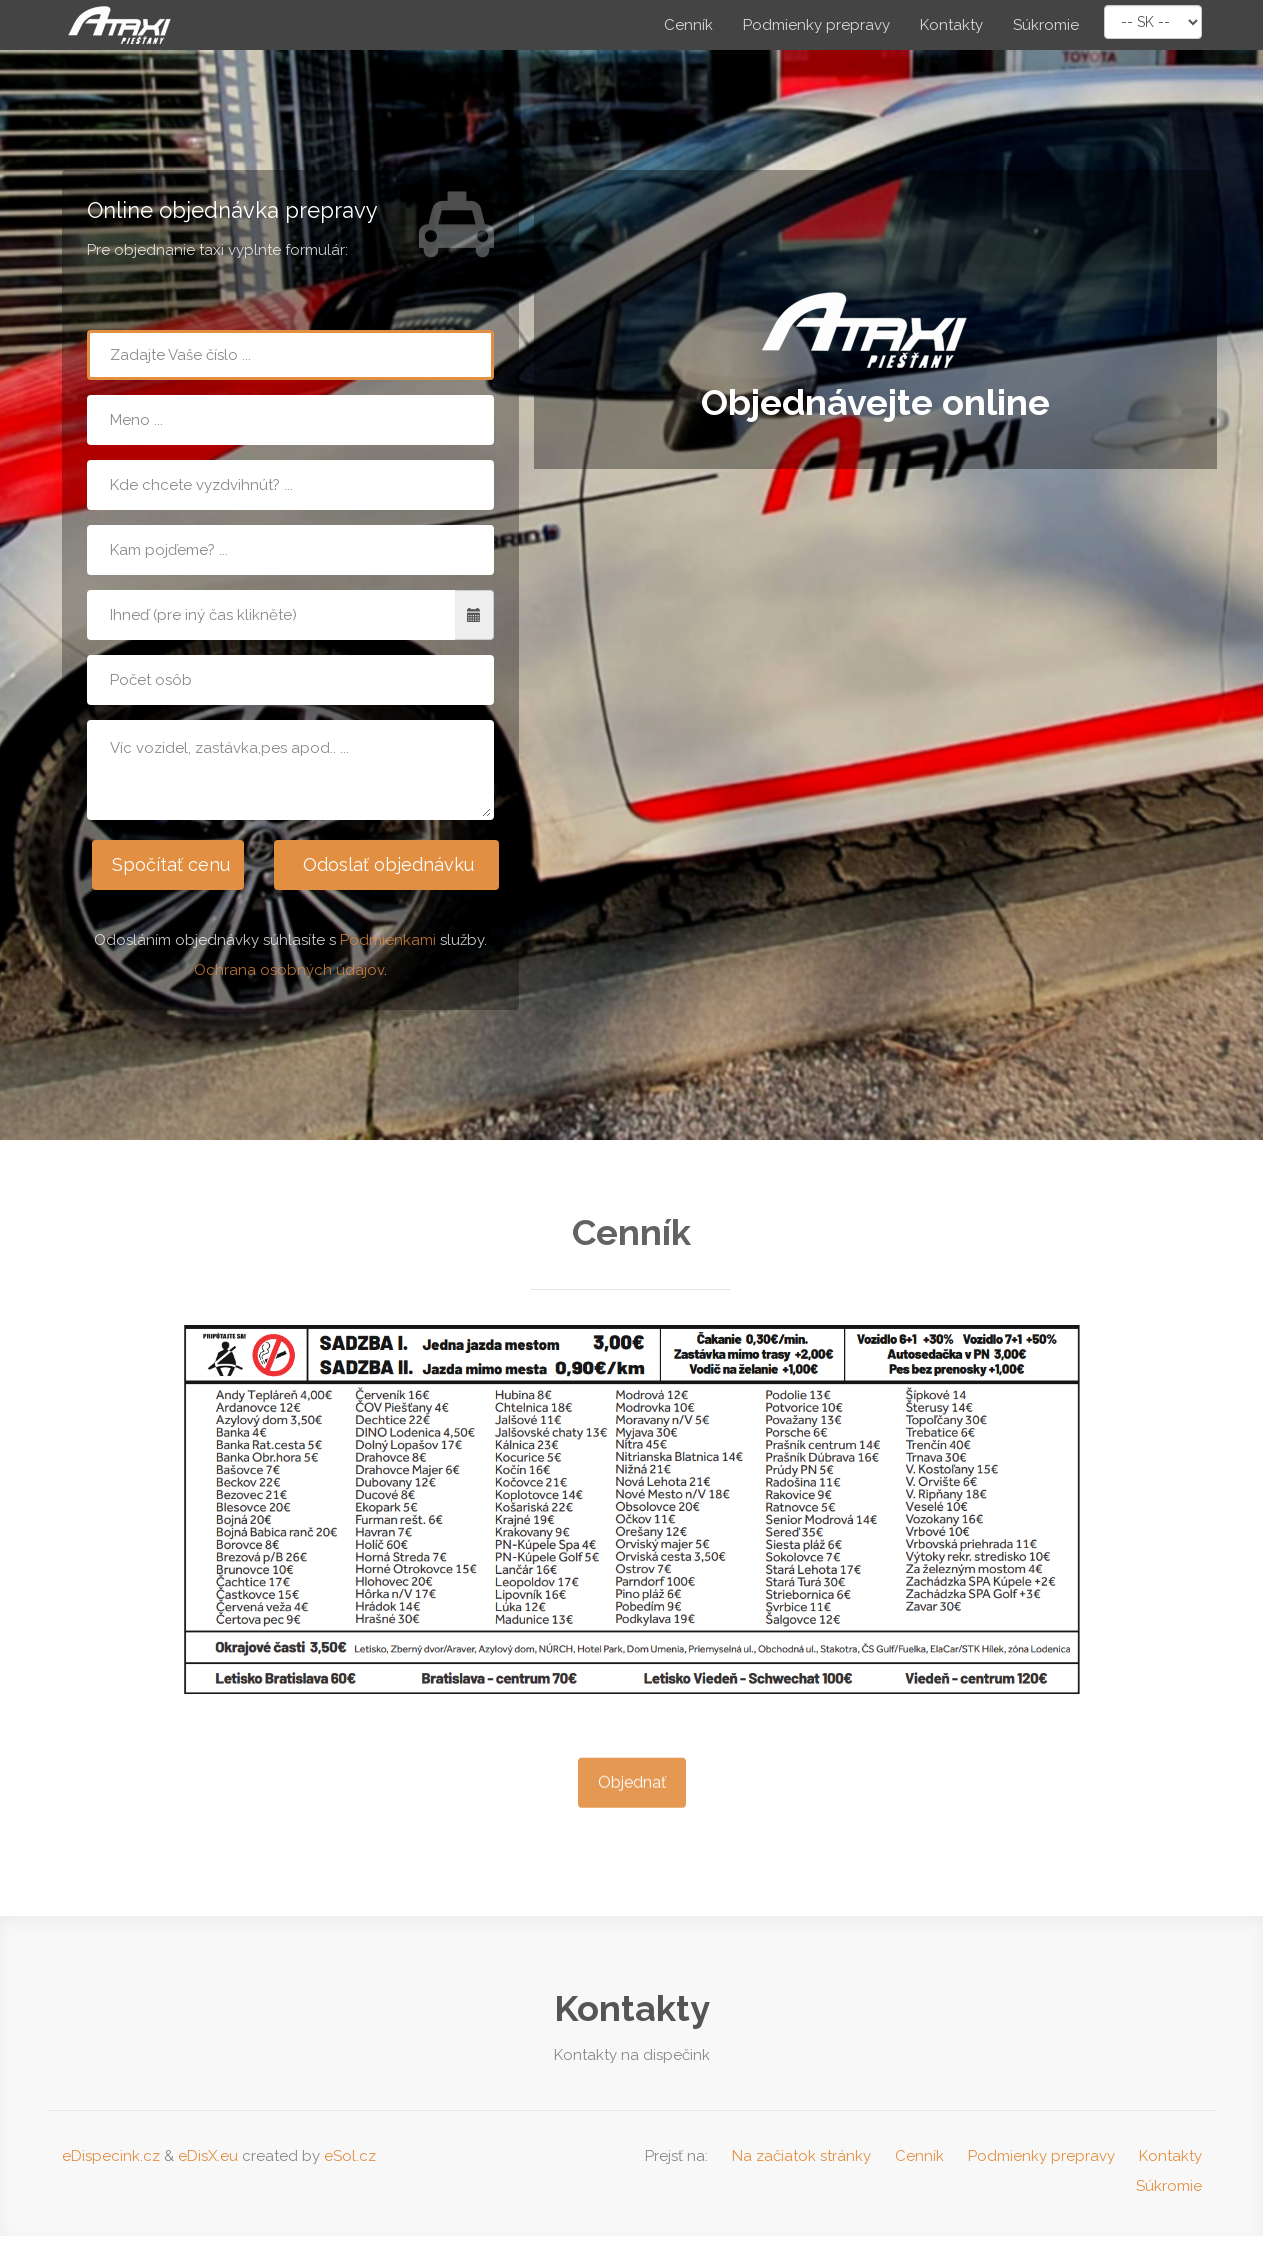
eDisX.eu (208, 2156)
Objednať (632, 1795)
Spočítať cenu (170, 864)
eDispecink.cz (111, 2156)
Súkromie (1046, 25)
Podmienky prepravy (816, 25)
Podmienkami (388, 940)
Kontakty (951, 25)
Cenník (688, 25)
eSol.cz (350, 2156)
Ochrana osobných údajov (289, 970)
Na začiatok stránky (801, 2156)
